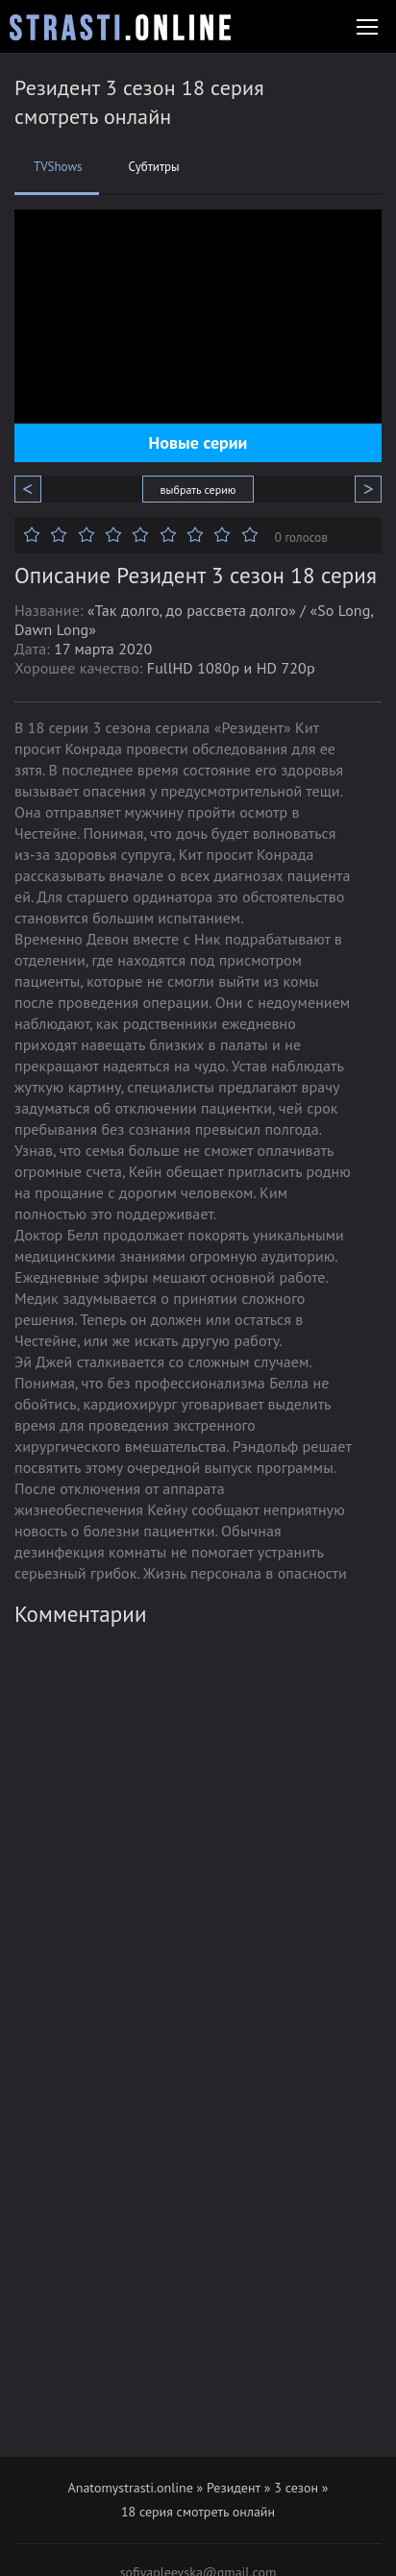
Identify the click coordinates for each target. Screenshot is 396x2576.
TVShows (58, 167)
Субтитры (153, 167)
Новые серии (198, 442)
